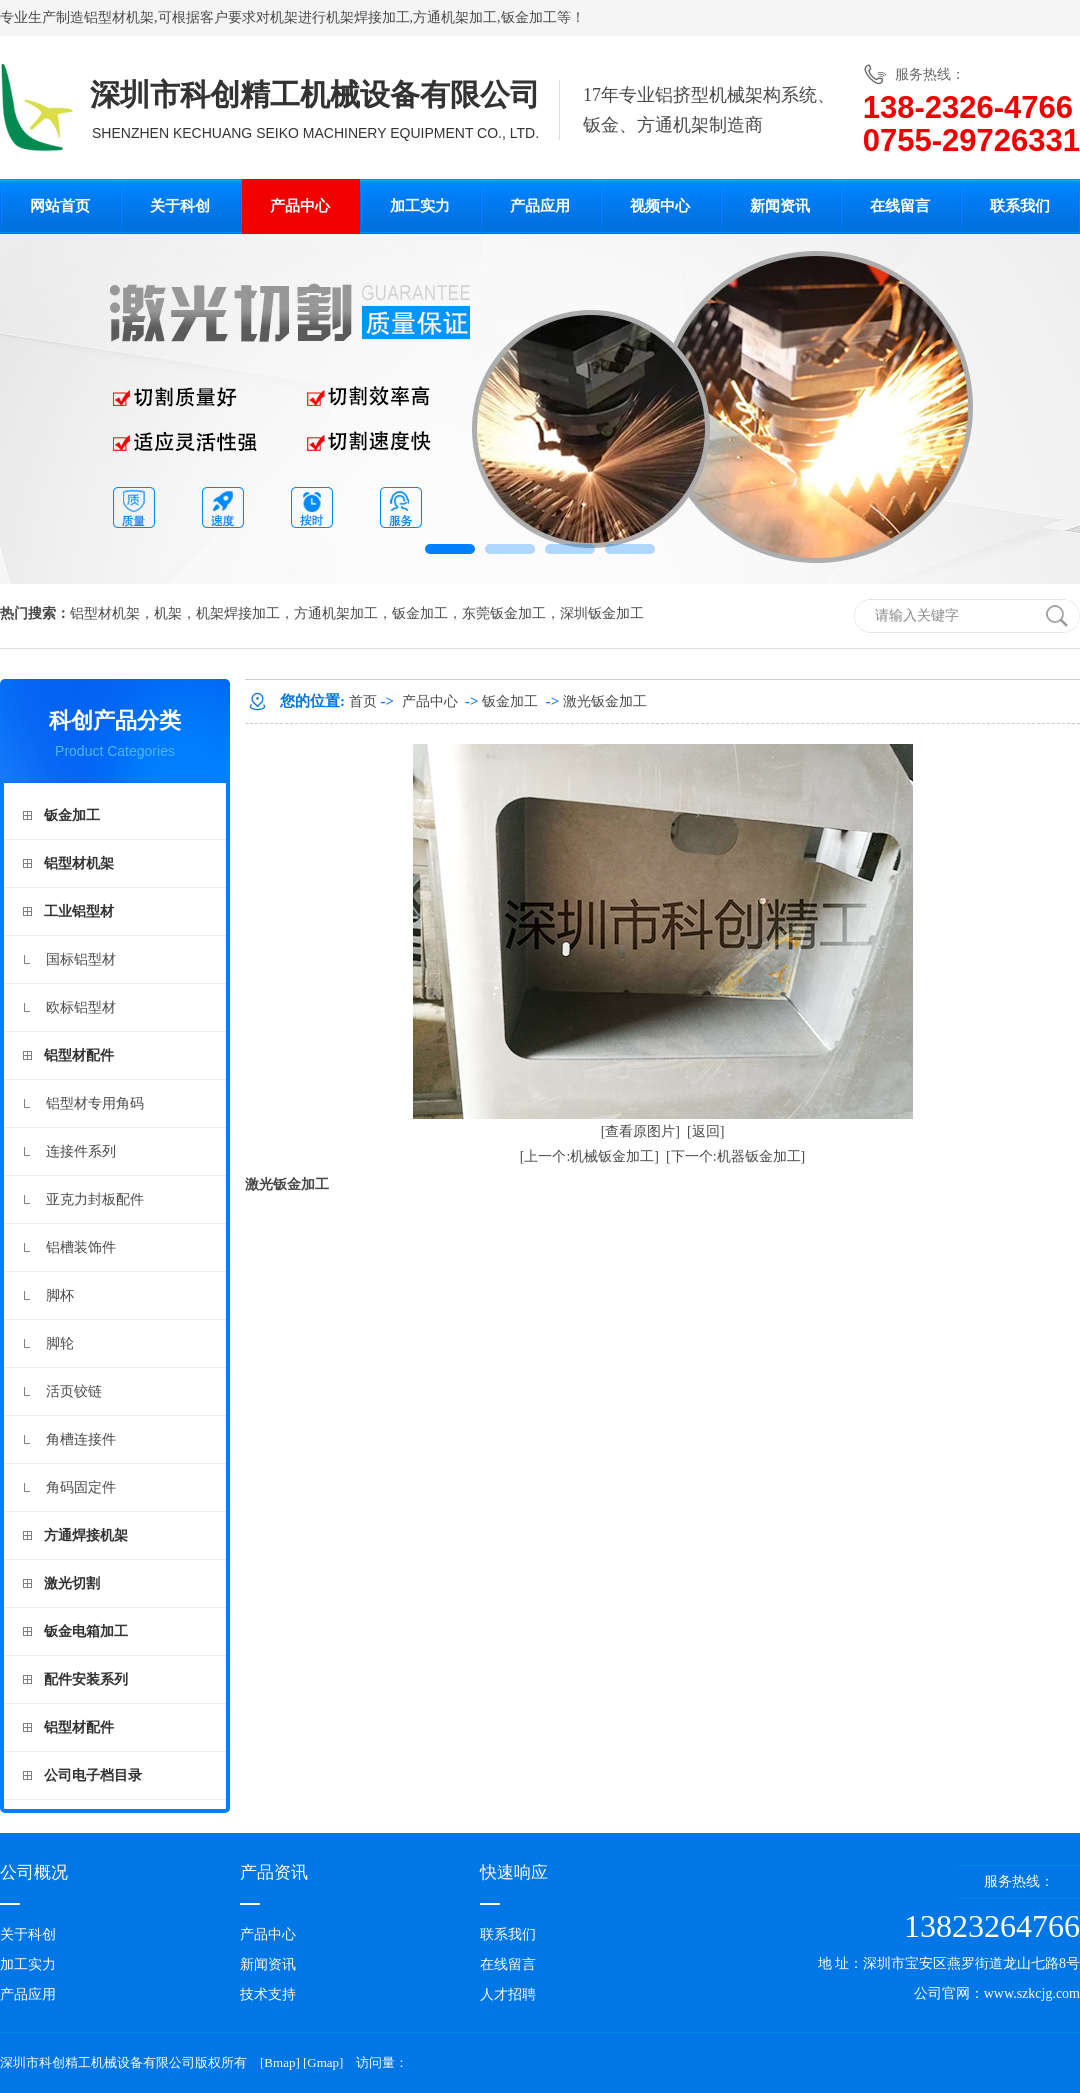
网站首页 (60, 206)
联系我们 (1020, 206)
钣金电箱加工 (86, 1631)
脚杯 (60, 1295)
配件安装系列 (86, 1679)
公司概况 (34, 1872)
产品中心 (300, 206)
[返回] (705, 1131)
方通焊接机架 (86, 1535)
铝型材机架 (119, 17)
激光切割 (72, 1583)
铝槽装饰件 (81, 1247)
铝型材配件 (79, 1055)
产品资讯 (274, 1872)
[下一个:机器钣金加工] (735, 1156)
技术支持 (268, 1994)
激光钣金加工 (605, 701)
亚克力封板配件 (95, 1199)
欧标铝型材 (81, 1007)
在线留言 (900, 206)
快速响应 (514, 1872)
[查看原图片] (640, 1131)
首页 (363, 701)
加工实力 (420, 206)
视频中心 (660, 206)
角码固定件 (81, 1487)
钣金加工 (529, 17)
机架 (284, 17)
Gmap (323, 2062)
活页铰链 (74, 1391)
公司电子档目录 (93, 1775)
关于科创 (180, 206)
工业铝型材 (79, 911)
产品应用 (540, 206)
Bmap (279, 2062)
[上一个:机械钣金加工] (589, 1156)
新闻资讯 (780, 206)
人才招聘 (508, 1994)
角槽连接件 (81, 1439)
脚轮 (60, 1343)
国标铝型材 (81, 959)
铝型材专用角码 (95, 1103)
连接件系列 (81, 1151)
